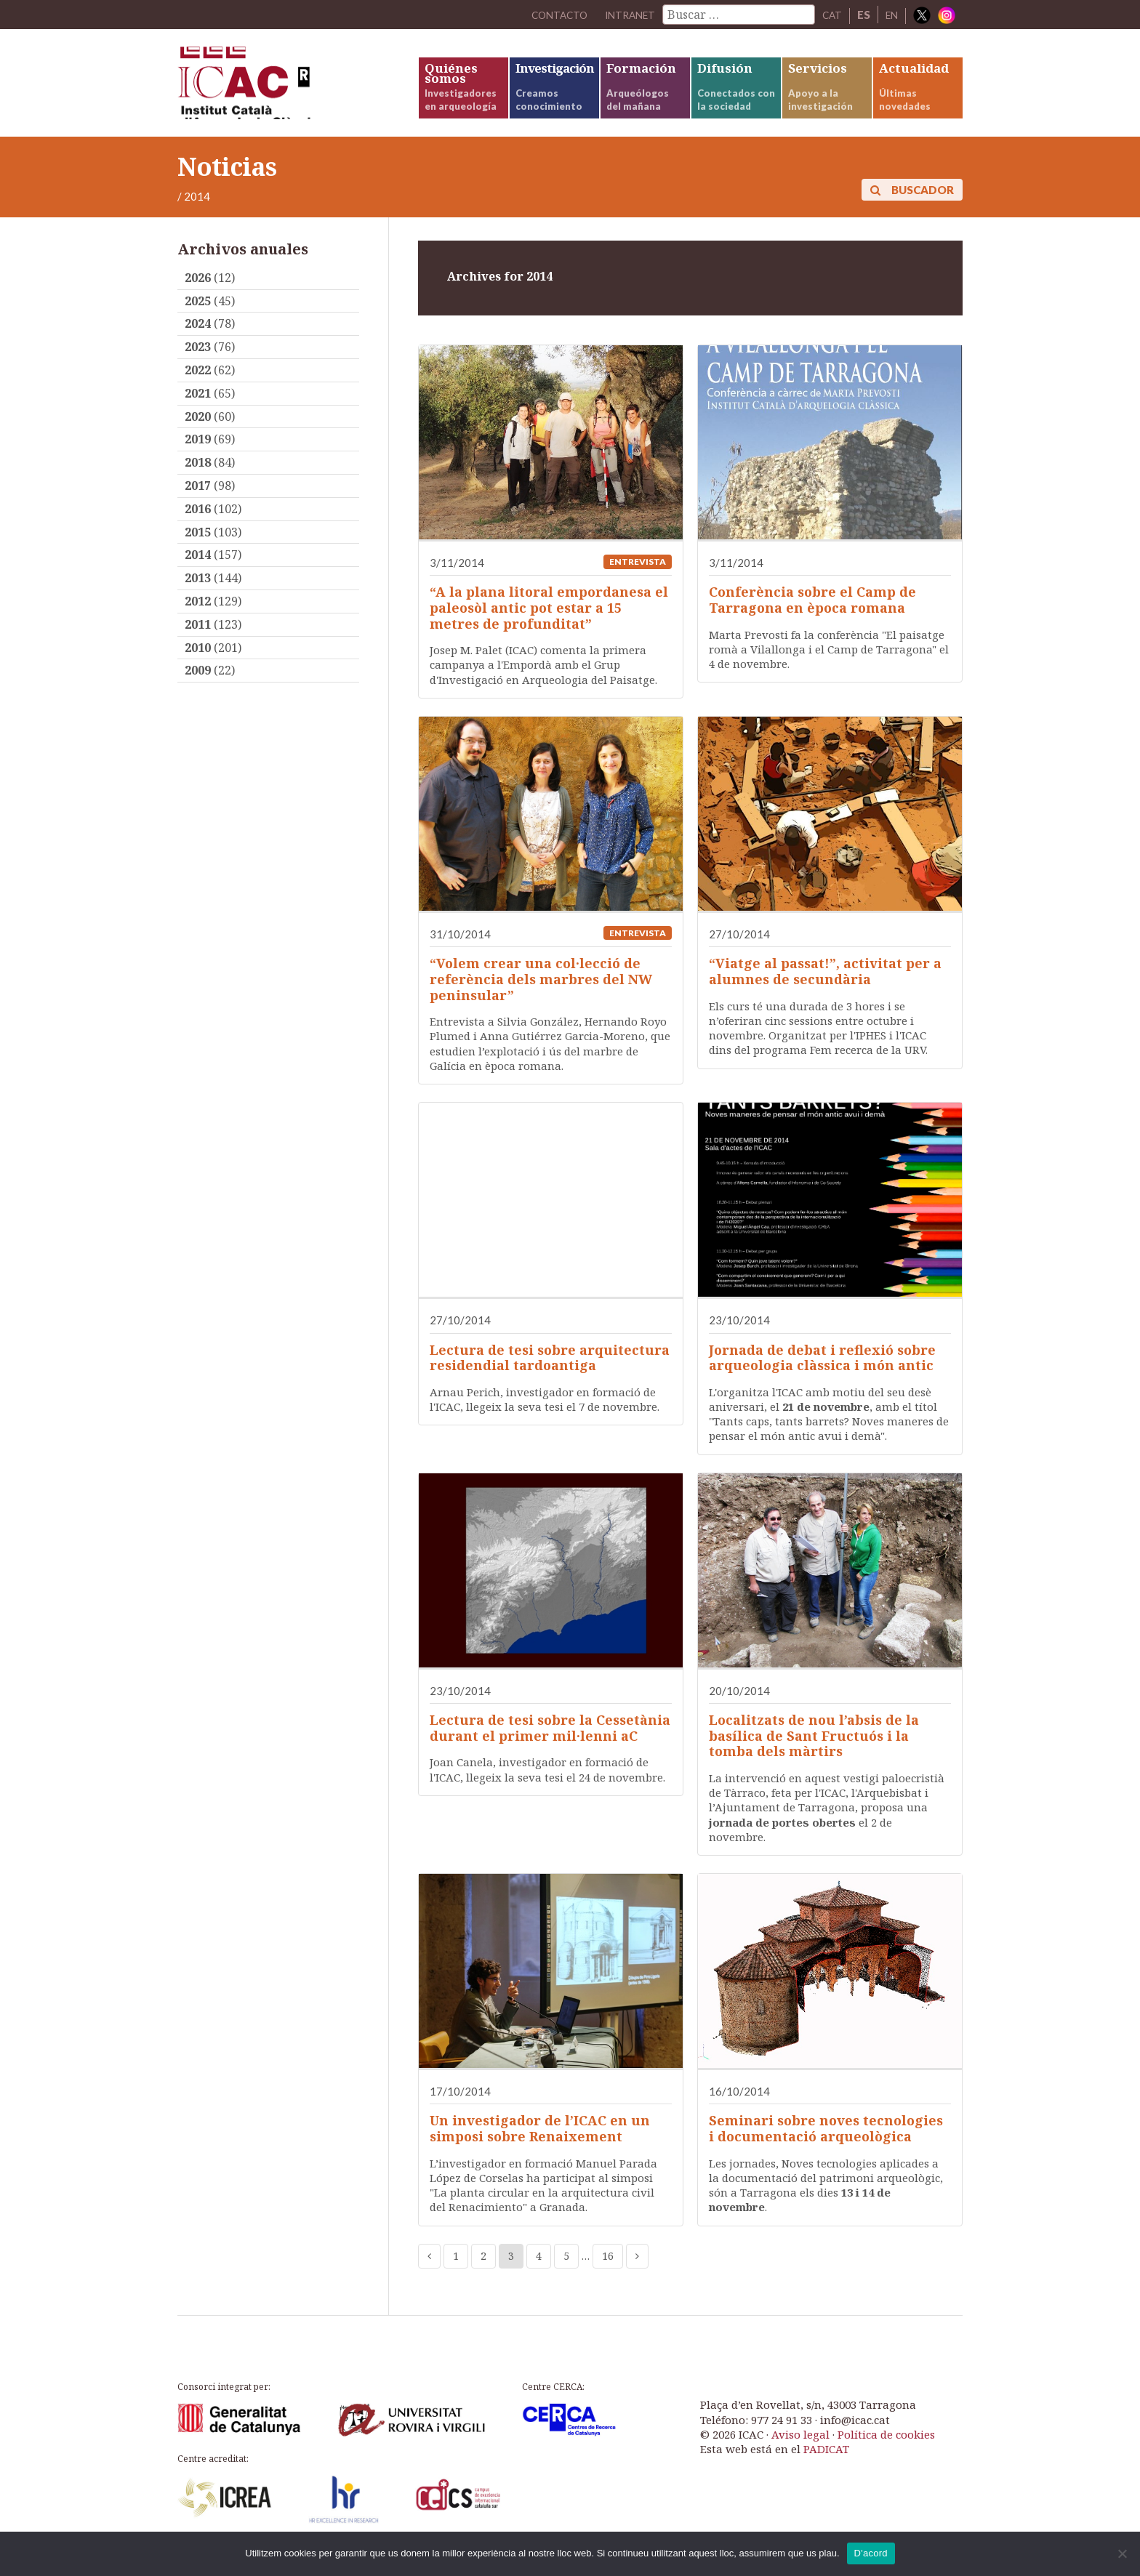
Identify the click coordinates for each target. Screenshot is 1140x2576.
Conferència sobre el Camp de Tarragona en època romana (812, 618)
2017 (198, 504)
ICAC (286, 92)
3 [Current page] (511, 2274)
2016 (198, 527)
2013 (198, 597)
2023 (198, 366)
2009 (198, 689)
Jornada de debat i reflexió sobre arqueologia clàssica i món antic (822, 1376)
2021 (198, 411)
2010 (198, 666)
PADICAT (826, 2467)
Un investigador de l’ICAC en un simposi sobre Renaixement (540, 2147)
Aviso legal (800, 2452)
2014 (198, 573)
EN (890, 14)
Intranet (623, 14)
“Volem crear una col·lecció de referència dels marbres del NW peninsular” (541, 997)
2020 (198, 435)
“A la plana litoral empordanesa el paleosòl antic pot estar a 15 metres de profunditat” (549, 626)
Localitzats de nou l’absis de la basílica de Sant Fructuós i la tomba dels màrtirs (814, 1753)
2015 (198, 550)
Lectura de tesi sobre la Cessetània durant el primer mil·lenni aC (550, 1746)
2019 (198, 458)
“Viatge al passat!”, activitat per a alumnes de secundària (825, 990)
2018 (198, 481)
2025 (198, 319)
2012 (198, 619)
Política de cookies (886, 2452)
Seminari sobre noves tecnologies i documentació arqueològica (826, 2147)
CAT (829, 14)
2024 (198, 342)
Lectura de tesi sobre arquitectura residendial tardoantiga (550, 1376)
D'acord (871, 2553)
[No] (1122, 2553)
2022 (198, 388)
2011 (198, 643)
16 (608, 2274)
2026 (198, 296)
